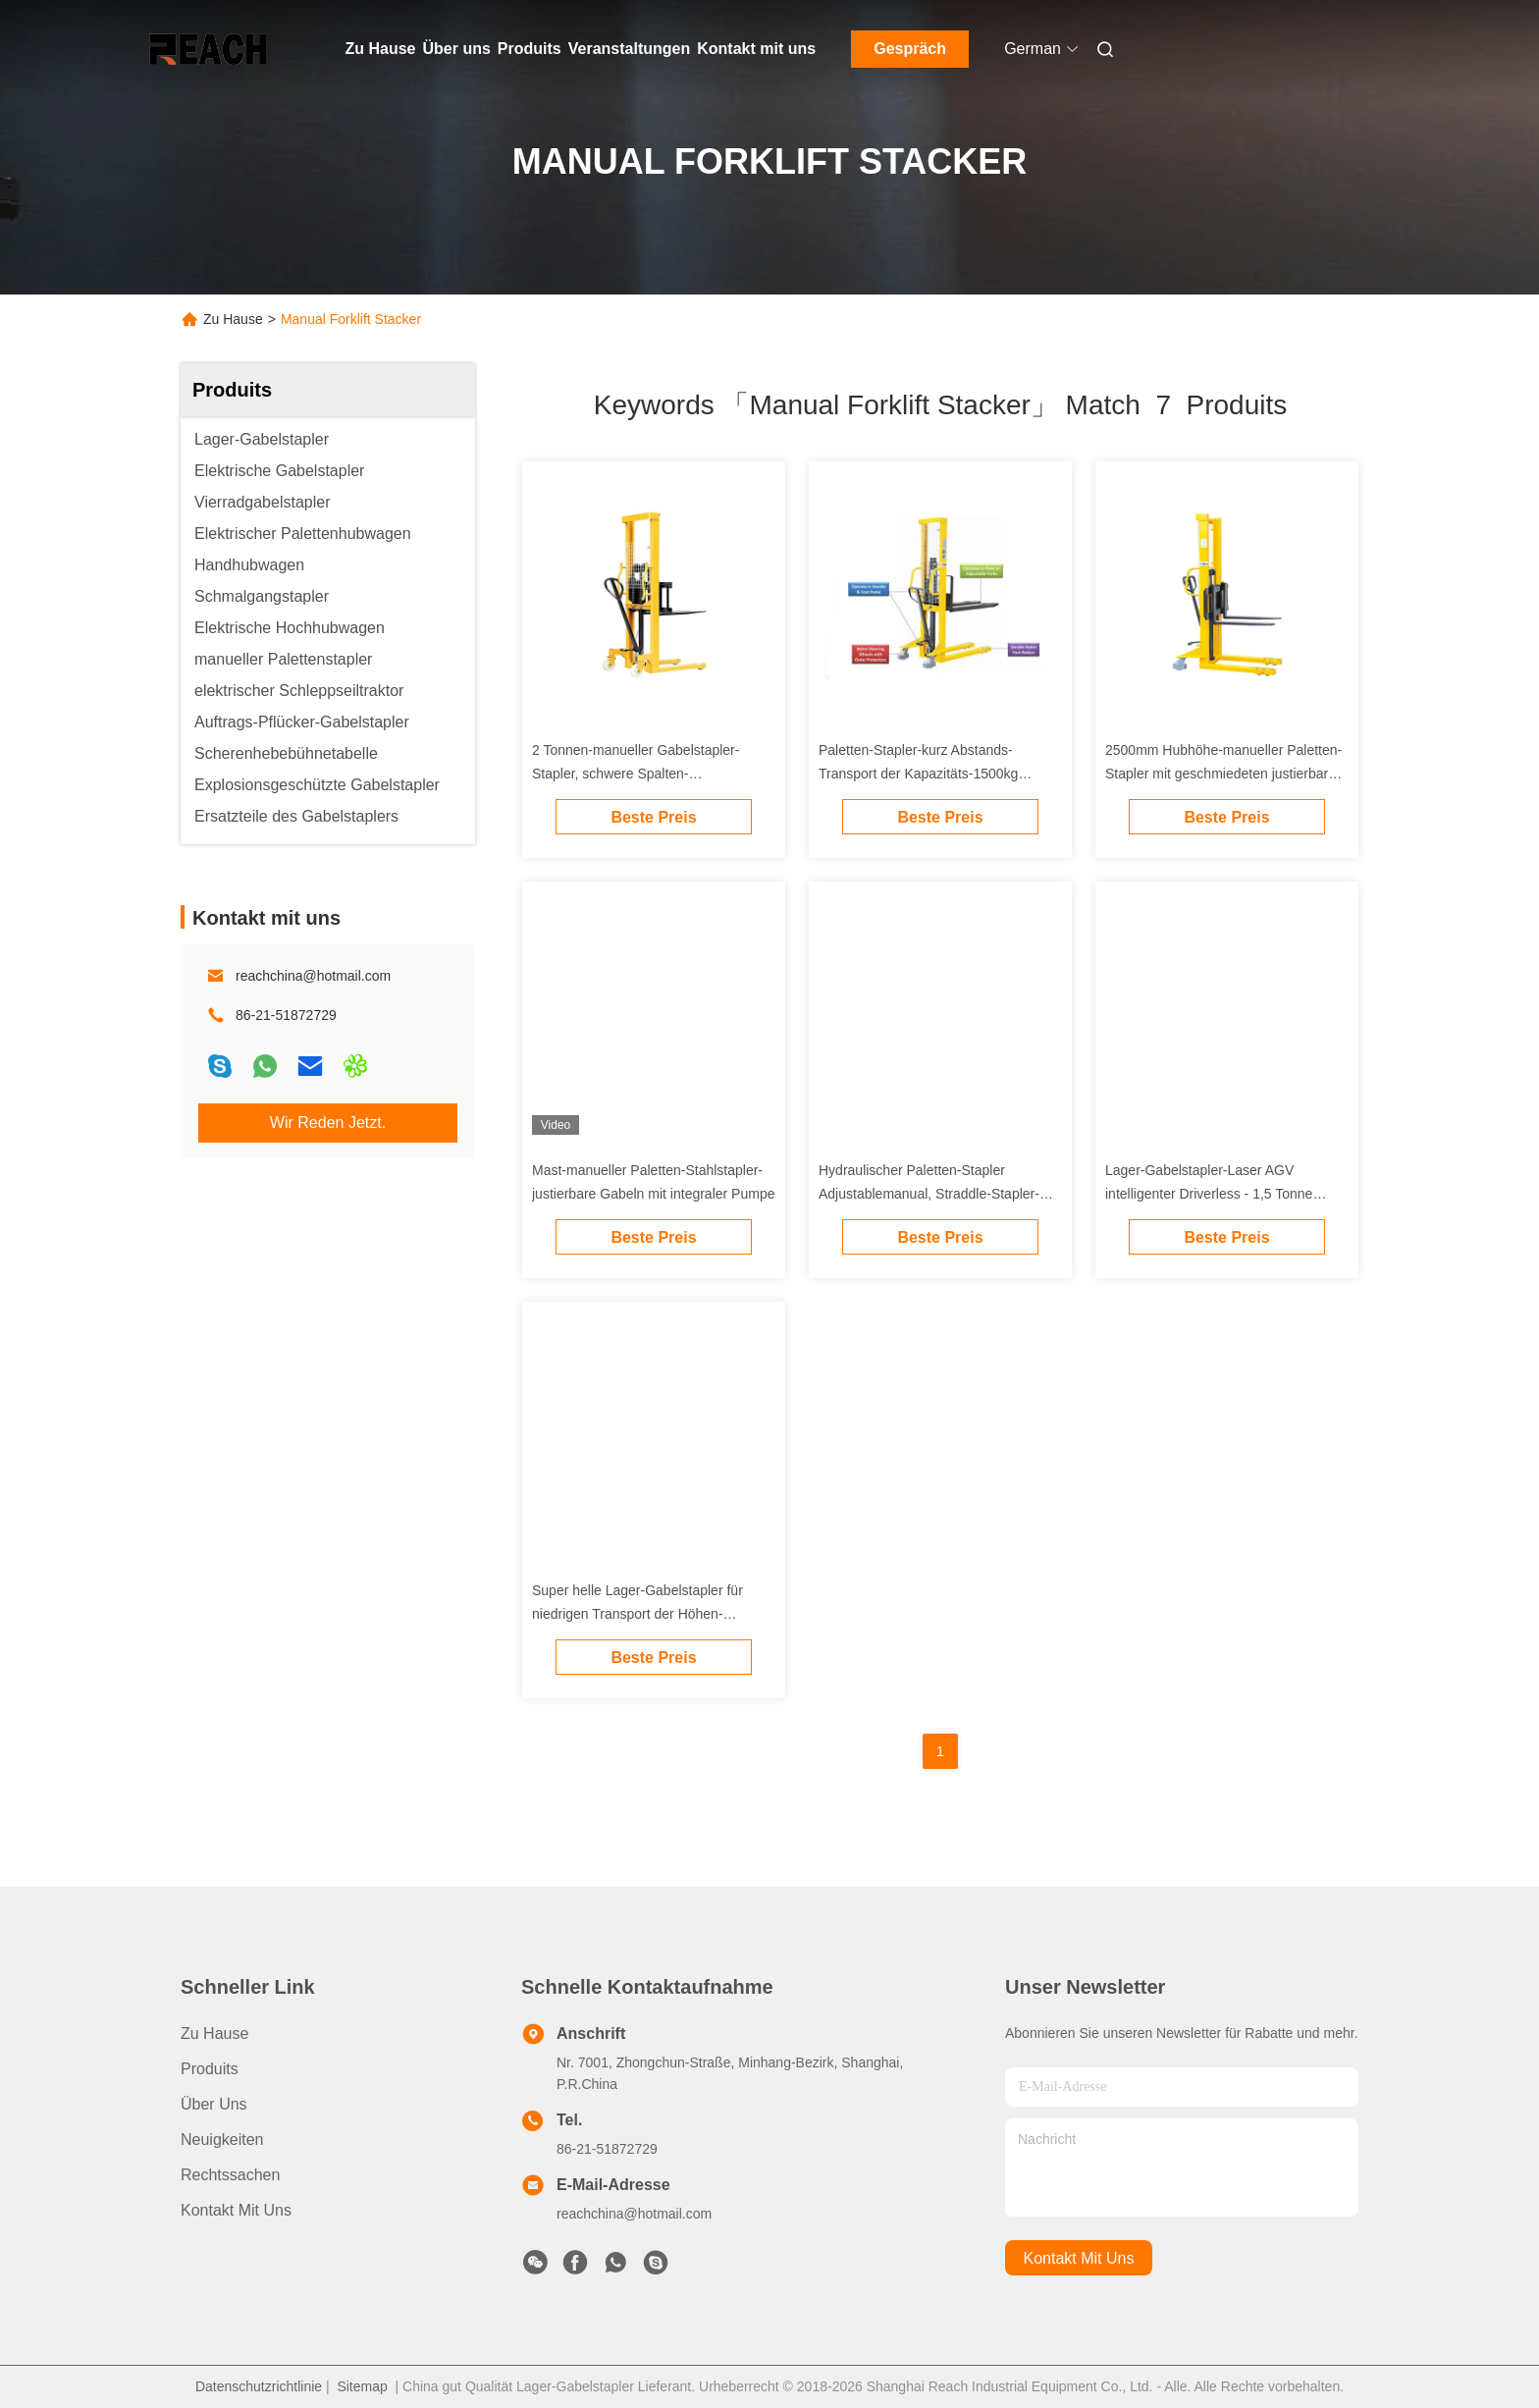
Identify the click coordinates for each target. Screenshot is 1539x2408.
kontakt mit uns (1079, 2258)
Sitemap (362, 2386)
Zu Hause (380, 48)
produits (210, 2068)
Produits (529, 48)
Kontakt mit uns (756, 48)
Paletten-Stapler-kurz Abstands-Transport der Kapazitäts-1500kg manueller (918, 773)
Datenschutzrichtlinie (258, 2386)
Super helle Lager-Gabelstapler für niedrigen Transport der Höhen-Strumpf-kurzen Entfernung (637, 1613)
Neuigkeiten (222, 2139)
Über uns (457, 48)
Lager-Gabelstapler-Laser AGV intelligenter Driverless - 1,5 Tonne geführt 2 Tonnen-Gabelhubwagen (1208, 1193)
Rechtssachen (230, 2175)
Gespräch (910, 48)
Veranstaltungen (629, 48)
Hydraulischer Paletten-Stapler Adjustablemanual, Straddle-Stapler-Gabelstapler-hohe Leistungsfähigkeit (932, 1193)
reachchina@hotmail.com (313, 976)
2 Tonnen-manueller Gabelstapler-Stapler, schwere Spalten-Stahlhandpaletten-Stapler (635, 773)
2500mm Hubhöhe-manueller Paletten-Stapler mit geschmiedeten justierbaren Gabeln (1224, 773)
